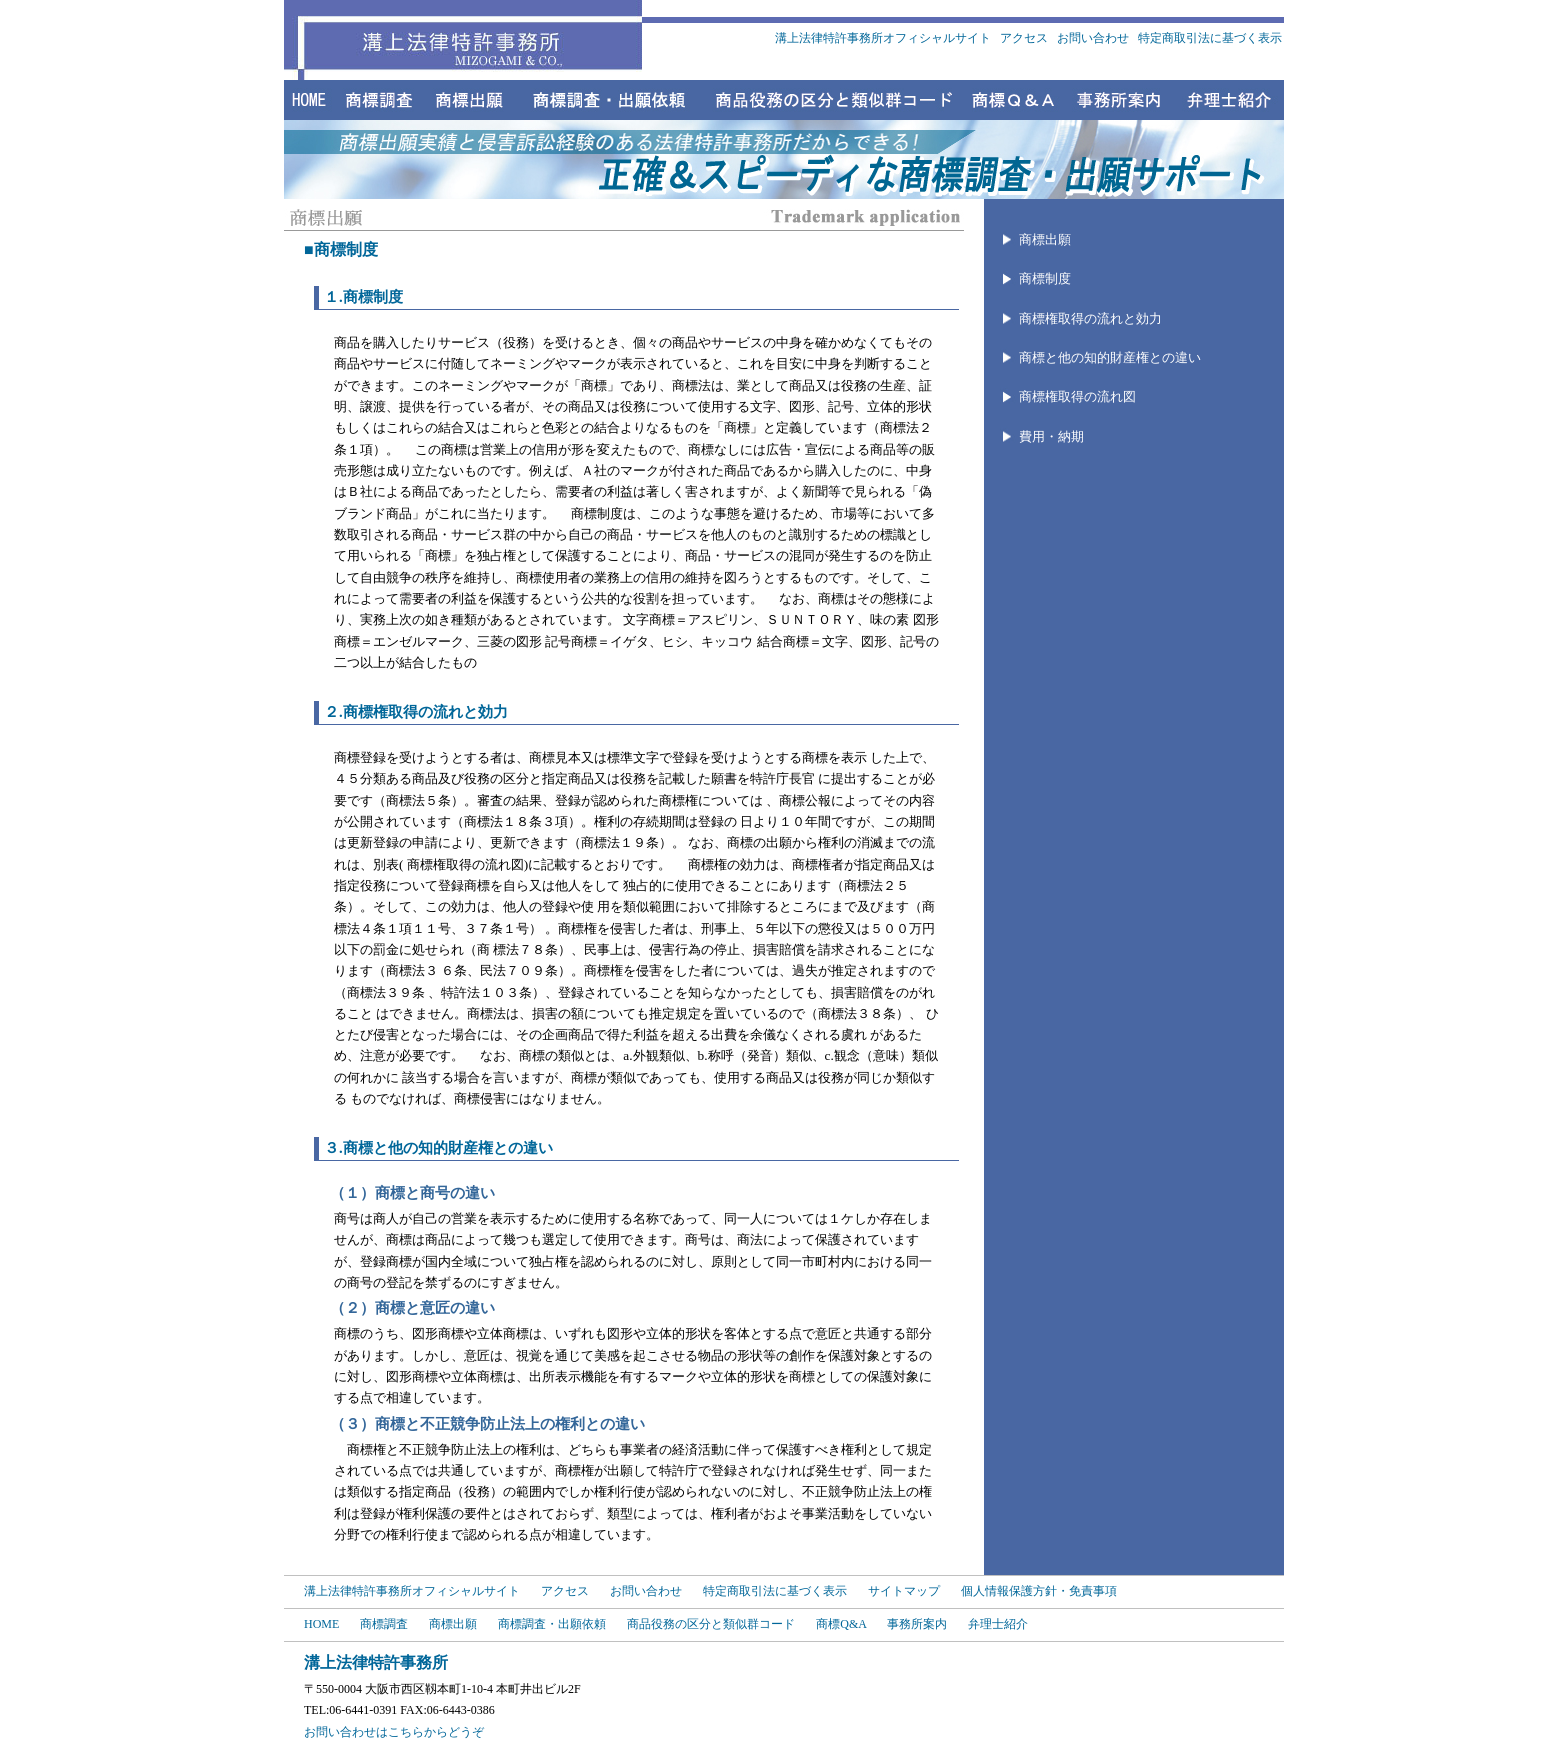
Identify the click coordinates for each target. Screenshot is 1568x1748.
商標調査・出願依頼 (552, 1624)
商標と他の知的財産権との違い (1110, 357)
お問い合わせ (1094, 38)
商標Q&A (841, 1624)
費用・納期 (1051, 436)
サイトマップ (905, 1591)
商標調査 (384, 1624)
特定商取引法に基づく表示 (1210, 38)
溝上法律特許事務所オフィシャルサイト (883, 38)
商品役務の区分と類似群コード (711, 1624)
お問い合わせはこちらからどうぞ (394, 1732)
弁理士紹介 (998, 1624)
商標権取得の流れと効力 (1090, 318)
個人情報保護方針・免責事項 (1039, 1591)
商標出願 (1045, 239)
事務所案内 (917, 1624)
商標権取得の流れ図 (1077, 396)
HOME (321, 1624)
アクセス (1025, 38)
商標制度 (1045, 278)
